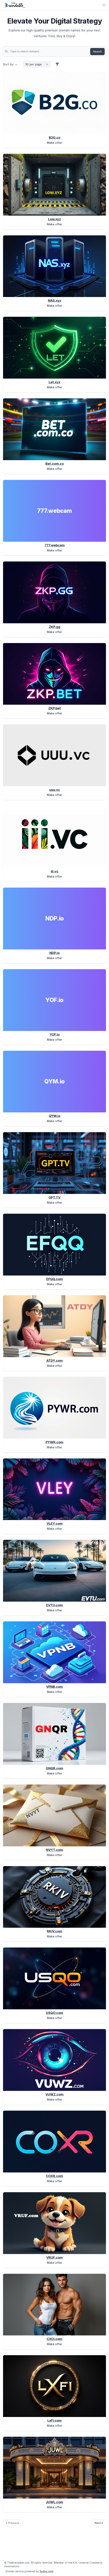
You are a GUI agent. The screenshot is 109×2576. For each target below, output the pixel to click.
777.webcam (55, 545)
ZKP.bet (54, 708)
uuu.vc (54, 790)
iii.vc (54, 871)
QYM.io (54, 1116)
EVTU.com (54, 1605)
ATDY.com (54, 1360)
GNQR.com (54, 1768)
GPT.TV (54, 1197)
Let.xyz (54, 382)
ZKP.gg (54, 627)
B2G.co (54, 137)
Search (97, 51)
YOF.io (55, 1034)
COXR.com (54, 2176)
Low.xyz (54, 219)
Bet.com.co (54, 464)
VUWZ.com (54, 2094)
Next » (99, 2522)
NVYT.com (54, 1850)
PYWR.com (54, 1442)
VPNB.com (54, 1687)
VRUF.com (54, 2257)
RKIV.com (54, 1931)
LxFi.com (54, 2420)
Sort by (10, 65)
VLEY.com (55, 1523)
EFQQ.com (54, 1279)
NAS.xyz (54, 300)
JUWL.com (54, 2502)
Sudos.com (46, 2571)
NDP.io (54, 953)
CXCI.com (54, 2339)
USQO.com (54, 2013)
